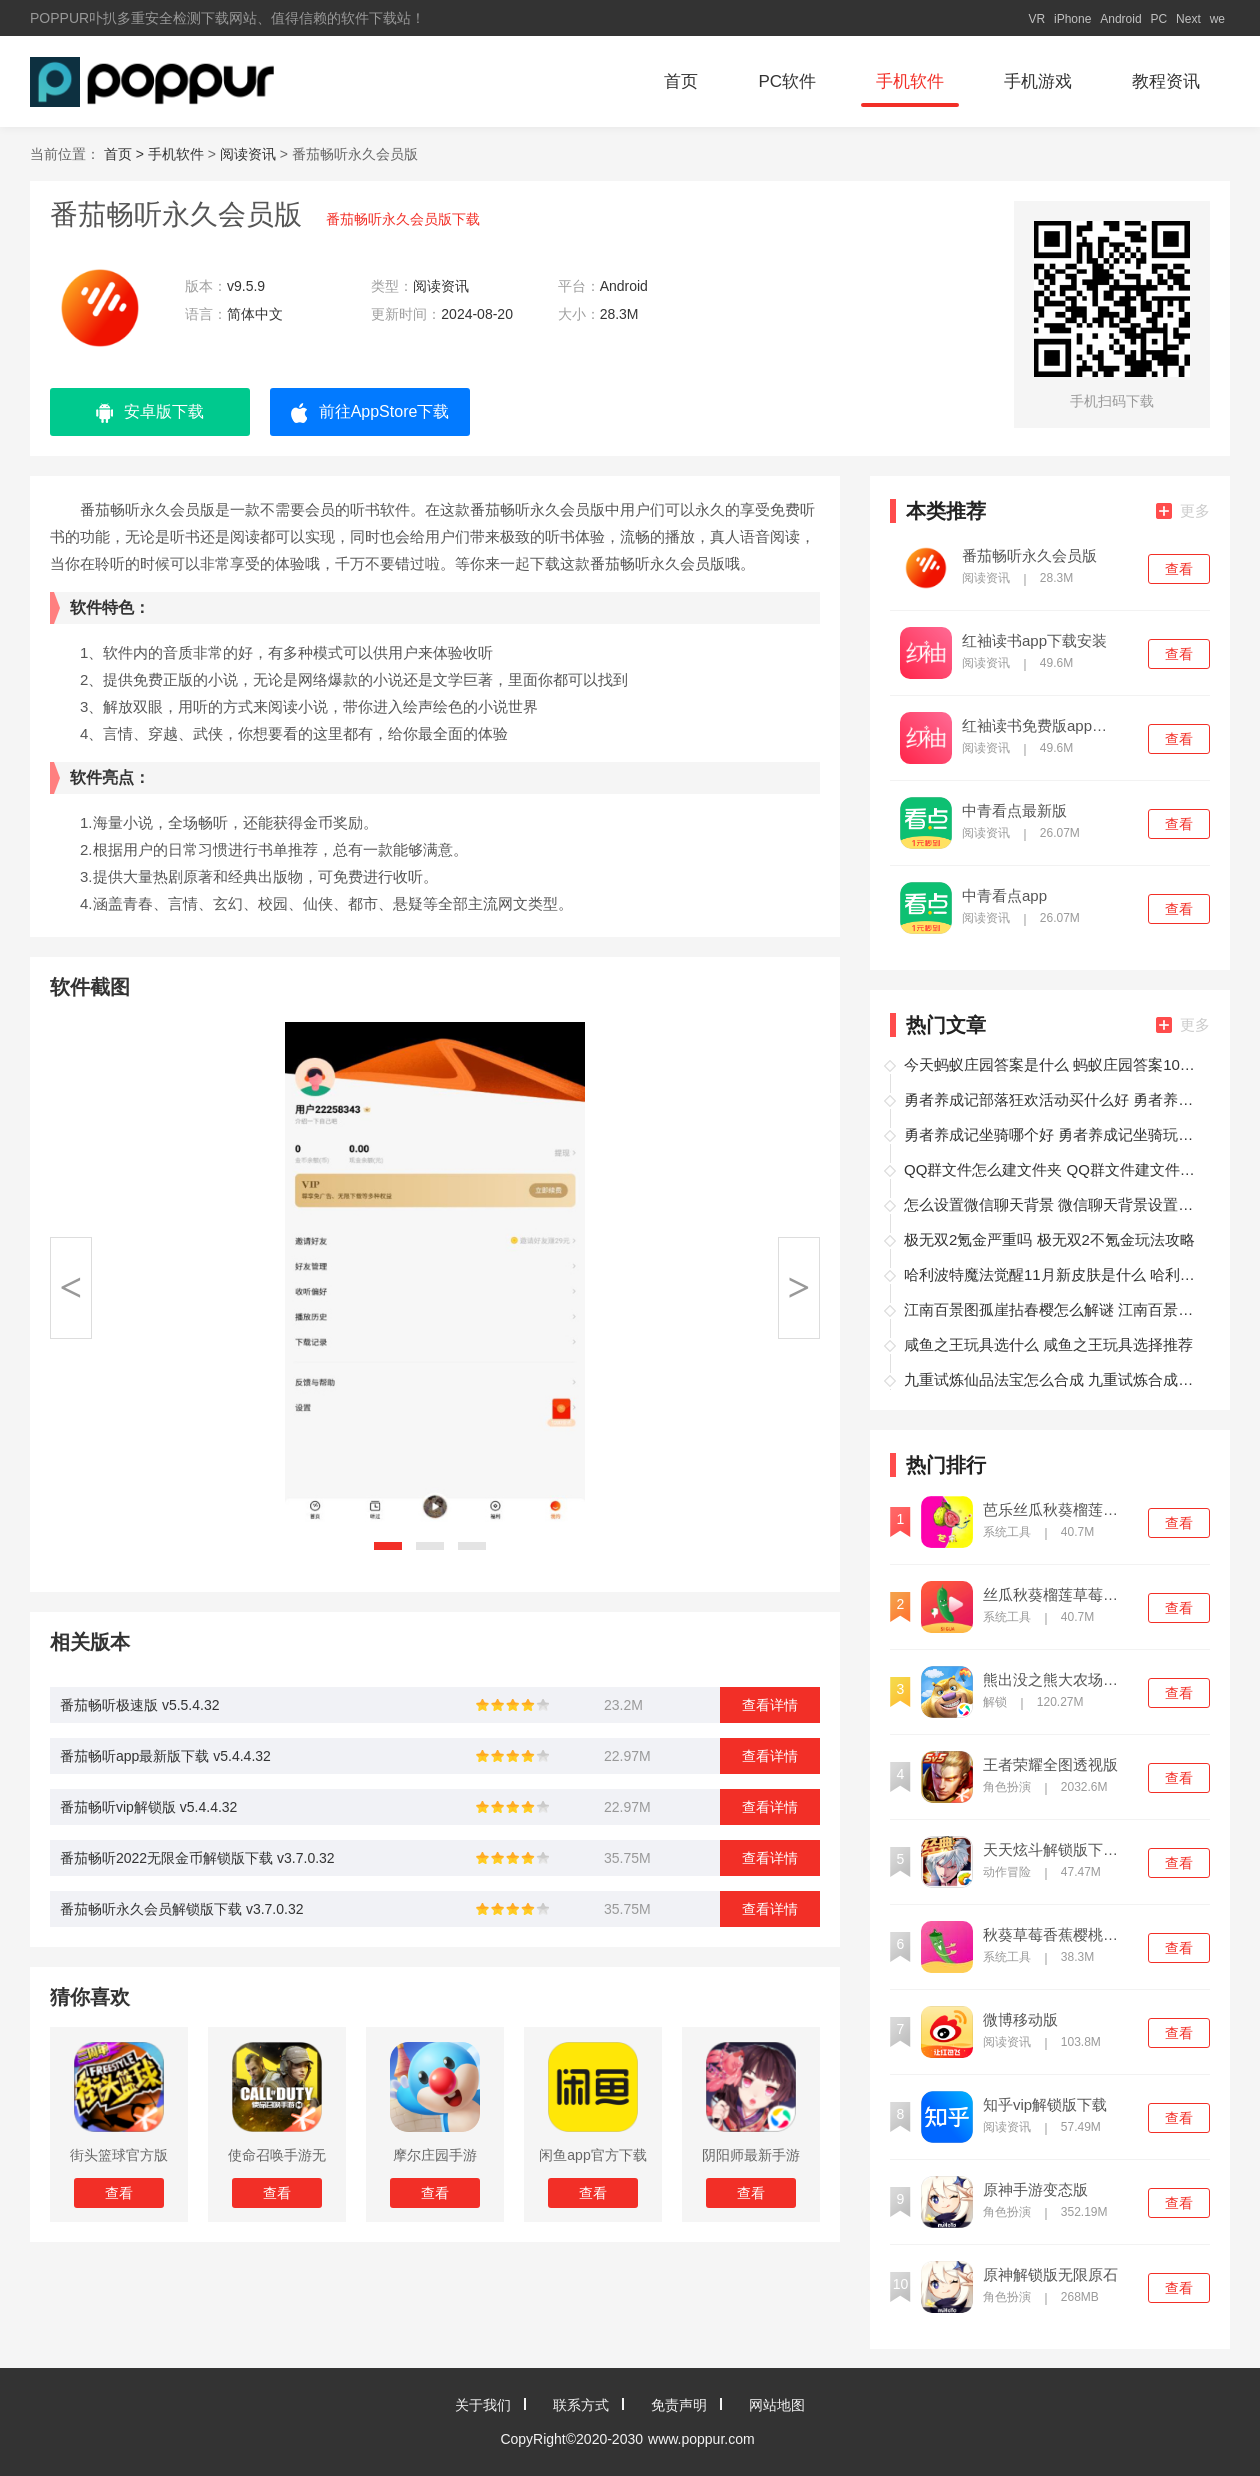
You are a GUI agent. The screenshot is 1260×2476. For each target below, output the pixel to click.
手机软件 (910, 81)
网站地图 (777, 2405)
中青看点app (1004, 896)
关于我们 (483, 2405)
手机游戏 (1038, 81)
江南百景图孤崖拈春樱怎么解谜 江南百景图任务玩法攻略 (1054, 1309)
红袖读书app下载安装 (1034, 641)
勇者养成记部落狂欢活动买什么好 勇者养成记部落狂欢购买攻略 (1054, 1099)
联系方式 (581, 2405)
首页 (681, 81)
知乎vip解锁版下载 (1045, 2105)
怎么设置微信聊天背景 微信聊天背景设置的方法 (1054, 1204)
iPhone (1072, 19)
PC (1159, 19)
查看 (1179, 569)
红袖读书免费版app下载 (1036, 726)
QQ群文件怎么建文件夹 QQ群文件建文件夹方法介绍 (1054, 1169)
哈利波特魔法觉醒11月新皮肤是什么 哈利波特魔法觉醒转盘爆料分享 (1054, 1274)
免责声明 (679, 2405)
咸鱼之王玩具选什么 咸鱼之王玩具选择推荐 (1048, 1344)
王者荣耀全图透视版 (1050, 1765)
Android (1120, 19)
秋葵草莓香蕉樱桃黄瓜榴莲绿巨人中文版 (1057, 1935)
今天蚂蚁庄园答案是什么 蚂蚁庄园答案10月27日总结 (1054, 1064)
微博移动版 (1020, 2020)
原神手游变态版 (1035, 2190)
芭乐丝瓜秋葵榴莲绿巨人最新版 (1057, 1510)
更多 (1183, 510)
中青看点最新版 (1014, 811)
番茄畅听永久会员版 (1029, 556)
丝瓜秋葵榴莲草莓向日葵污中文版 (1057, 1595)
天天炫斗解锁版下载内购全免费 (1057, 1850)
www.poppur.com (701, 2439)
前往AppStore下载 (370, 413)
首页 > (126, 154)
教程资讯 (1166, 81)
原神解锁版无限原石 (1050, 2275)
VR (1036, 19)
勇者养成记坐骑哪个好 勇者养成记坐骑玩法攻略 (1054, 1134)
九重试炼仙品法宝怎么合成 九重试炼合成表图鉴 (1054, 1379)
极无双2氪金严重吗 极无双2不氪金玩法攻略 (1049, 1239)
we (1217, 19)
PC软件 (787, 81)
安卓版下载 (150, 413)
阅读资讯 (248, 154)
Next (1188, 19)
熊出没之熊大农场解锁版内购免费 (1057, 1680)
